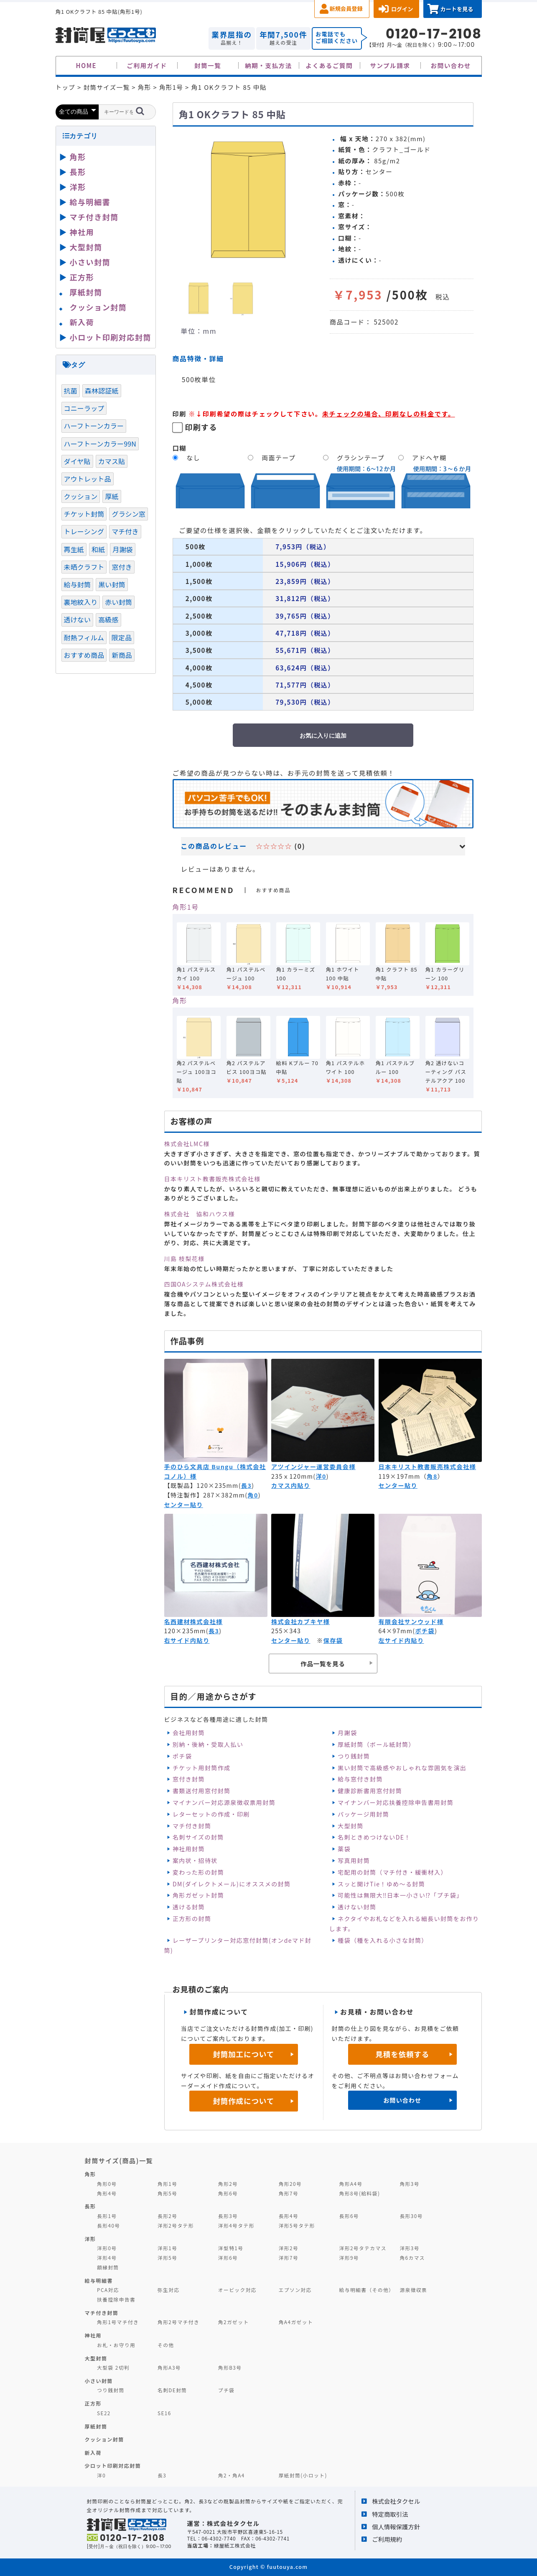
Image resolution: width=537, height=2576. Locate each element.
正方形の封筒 (192, 1918)
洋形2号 (288, 2247)
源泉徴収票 (413, 2289)
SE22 (104, 2412)
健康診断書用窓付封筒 (370, 1791)
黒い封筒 (111, 584)
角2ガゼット (233, 2321)
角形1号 (186, 907)
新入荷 (82, 322)
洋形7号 (288, 2257)
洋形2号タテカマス (363, 2247)
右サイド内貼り (187, 1640)
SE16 (164, 2412)
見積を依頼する (402, 2054)
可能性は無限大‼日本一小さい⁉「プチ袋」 (400, 1895)
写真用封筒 (354, 1860)
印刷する (201, 426)
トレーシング (84, 531)
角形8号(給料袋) (359, 2193)
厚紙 (111, 496)
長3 (246, 1485)
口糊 (180, 447)
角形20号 (290, 2183)
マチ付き (125, 531)
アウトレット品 (87, 479)
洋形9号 (349, 2257)
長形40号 (108, 2225)
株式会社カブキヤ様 (300, 1621)
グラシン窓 (128, 514)
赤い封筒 (118, 602)
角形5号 (167, 2193)
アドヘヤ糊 (429, 457)
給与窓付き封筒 (360, 1779)
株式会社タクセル (396, 2501)
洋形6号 (228, 2257)
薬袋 (344, 1849)
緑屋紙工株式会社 (235, 2545)
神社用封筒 (189, 1849)
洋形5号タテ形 (297, 2225)
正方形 (82, 277)
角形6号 (228, 2193)
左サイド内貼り (401, 1640)
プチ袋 (226, 2389)
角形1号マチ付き (118, 2321)
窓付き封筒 (189, 1779)
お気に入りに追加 (323, 735)
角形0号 (107, 2183)
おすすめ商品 (84, 655)
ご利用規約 (387, 2539)
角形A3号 (169, 2367)
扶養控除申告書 (116, 2299)
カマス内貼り (290, 1485)
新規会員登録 (346, 9)
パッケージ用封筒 (363, 1814)
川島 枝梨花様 (184, 1258)
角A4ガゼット (296, 2321)
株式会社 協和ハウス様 (199, 1214)
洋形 (78, 186)
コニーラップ (84, 408)
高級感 (108, 619)
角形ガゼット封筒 (198, 1895)
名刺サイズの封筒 (198, 1837)
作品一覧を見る (322, 1663)
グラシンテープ (360, 457)
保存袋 (333, 1640)
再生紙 (74, 549)
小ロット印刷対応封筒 (110, 337)
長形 (78, 171)
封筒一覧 (207, 65)
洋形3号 (409, 2247)
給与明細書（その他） (366, 2289)
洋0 (321, 1476)
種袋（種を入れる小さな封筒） (383, 1940)
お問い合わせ (450, 65)
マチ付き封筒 (192, 1826)
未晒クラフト (84, 567)
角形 (180, 1000)
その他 (166, 2344)
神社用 (82, 231)
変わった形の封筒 (198, 1872)
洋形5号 (167, 2257)
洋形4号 (107, 2257)
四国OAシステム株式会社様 (204, 1284)
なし (193, 457)
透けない (77, 619)
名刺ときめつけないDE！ (374, 1837)
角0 (252, 1495)
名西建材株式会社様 (193, 1621)
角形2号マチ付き (178, 2321)
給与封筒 (77, 584)
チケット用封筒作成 (202, 1768)
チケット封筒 (84, 514)
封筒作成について (243, 2101)
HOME (86, 65)
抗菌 (70, 391)
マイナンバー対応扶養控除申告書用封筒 (395, 1802)
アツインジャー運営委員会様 (313, 1466)
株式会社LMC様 (187, 1144)
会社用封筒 (189, 1732)
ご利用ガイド (147, 65)
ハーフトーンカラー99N (100, 444)
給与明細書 (90, 201)
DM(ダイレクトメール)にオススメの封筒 (232, 1884)
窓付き (122, 567)
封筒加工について (243, 2054)
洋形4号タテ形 (236, 2225)
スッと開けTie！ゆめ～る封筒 (381, 1884)
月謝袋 (347, 1732)
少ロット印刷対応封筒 (113, 2465)
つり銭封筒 (354, 1756)
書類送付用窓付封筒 (202, 1791)
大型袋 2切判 (113, 2367)
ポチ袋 (425, 1631)
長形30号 (411, 2215)
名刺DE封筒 (172, 2389)
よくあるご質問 (329, 65)
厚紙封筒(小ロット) (303, 2475)
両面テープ (278, 457)
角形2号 (228, 2183)
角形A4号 (351, 2183)
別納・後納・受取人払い (208, 1744)
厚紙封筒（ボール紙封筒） (376, 1744)
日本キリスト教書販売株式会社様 (212, 1179)
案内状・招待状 (195, 1860)
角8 (432, 1476)
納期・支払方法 (268, 65)
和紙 (98, 549)
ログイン (402, 9)
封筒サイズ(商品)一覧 (119, 2160)
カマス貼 (111, 461)
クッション (81, 496)
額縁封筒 (108, 2267)
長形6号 (349, 2215)
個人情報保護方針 (396, 2526)
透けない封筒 (357, 1907)
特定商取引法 (390, 2514)
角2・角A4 (231, 2475)
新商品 (122, 655)
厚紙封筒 (86, 292)
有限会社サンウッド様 (411, 1621)
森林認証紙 (102, 391)
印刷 (180, 413)
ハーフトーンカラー (94, 426)
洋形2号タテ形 (176, 2225)
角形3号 (409, 2183)
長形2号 (167, 2215)
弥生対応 (169, 2289)
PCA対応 (108, 2289)
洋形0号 (107, 2247)
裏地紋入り (81, 602)
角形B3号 (230, 2367)
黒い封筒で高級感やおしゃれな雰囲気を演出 (402, 1768)
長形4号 (288, 2215)
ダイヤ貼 (77, 461)
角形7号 (288, 2193)
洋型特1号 (231, 2247)
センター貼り (183, 1504)
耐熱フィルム (84, 637)
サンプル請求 (390, 65)
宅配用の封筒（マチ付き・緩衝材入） (392, 1872)
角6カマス (412, 2257)
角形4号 (107, 2193)
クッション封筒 (98, 307)
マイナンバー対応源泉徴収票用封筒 (224, 1802)
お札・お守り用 (116, 2344)
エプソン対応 (295, 2289)
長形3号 (228, 2215)
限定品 (122, 637)
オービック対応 (237, 2289)
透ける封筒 (189, 1907)
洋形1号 (167, 2247)
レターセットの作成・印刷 (211, 1814)
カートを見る (456, 9)
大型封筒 (351, 1826)
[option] (248, 200)
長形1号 (107, 2215)
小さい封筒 (90, 261)
